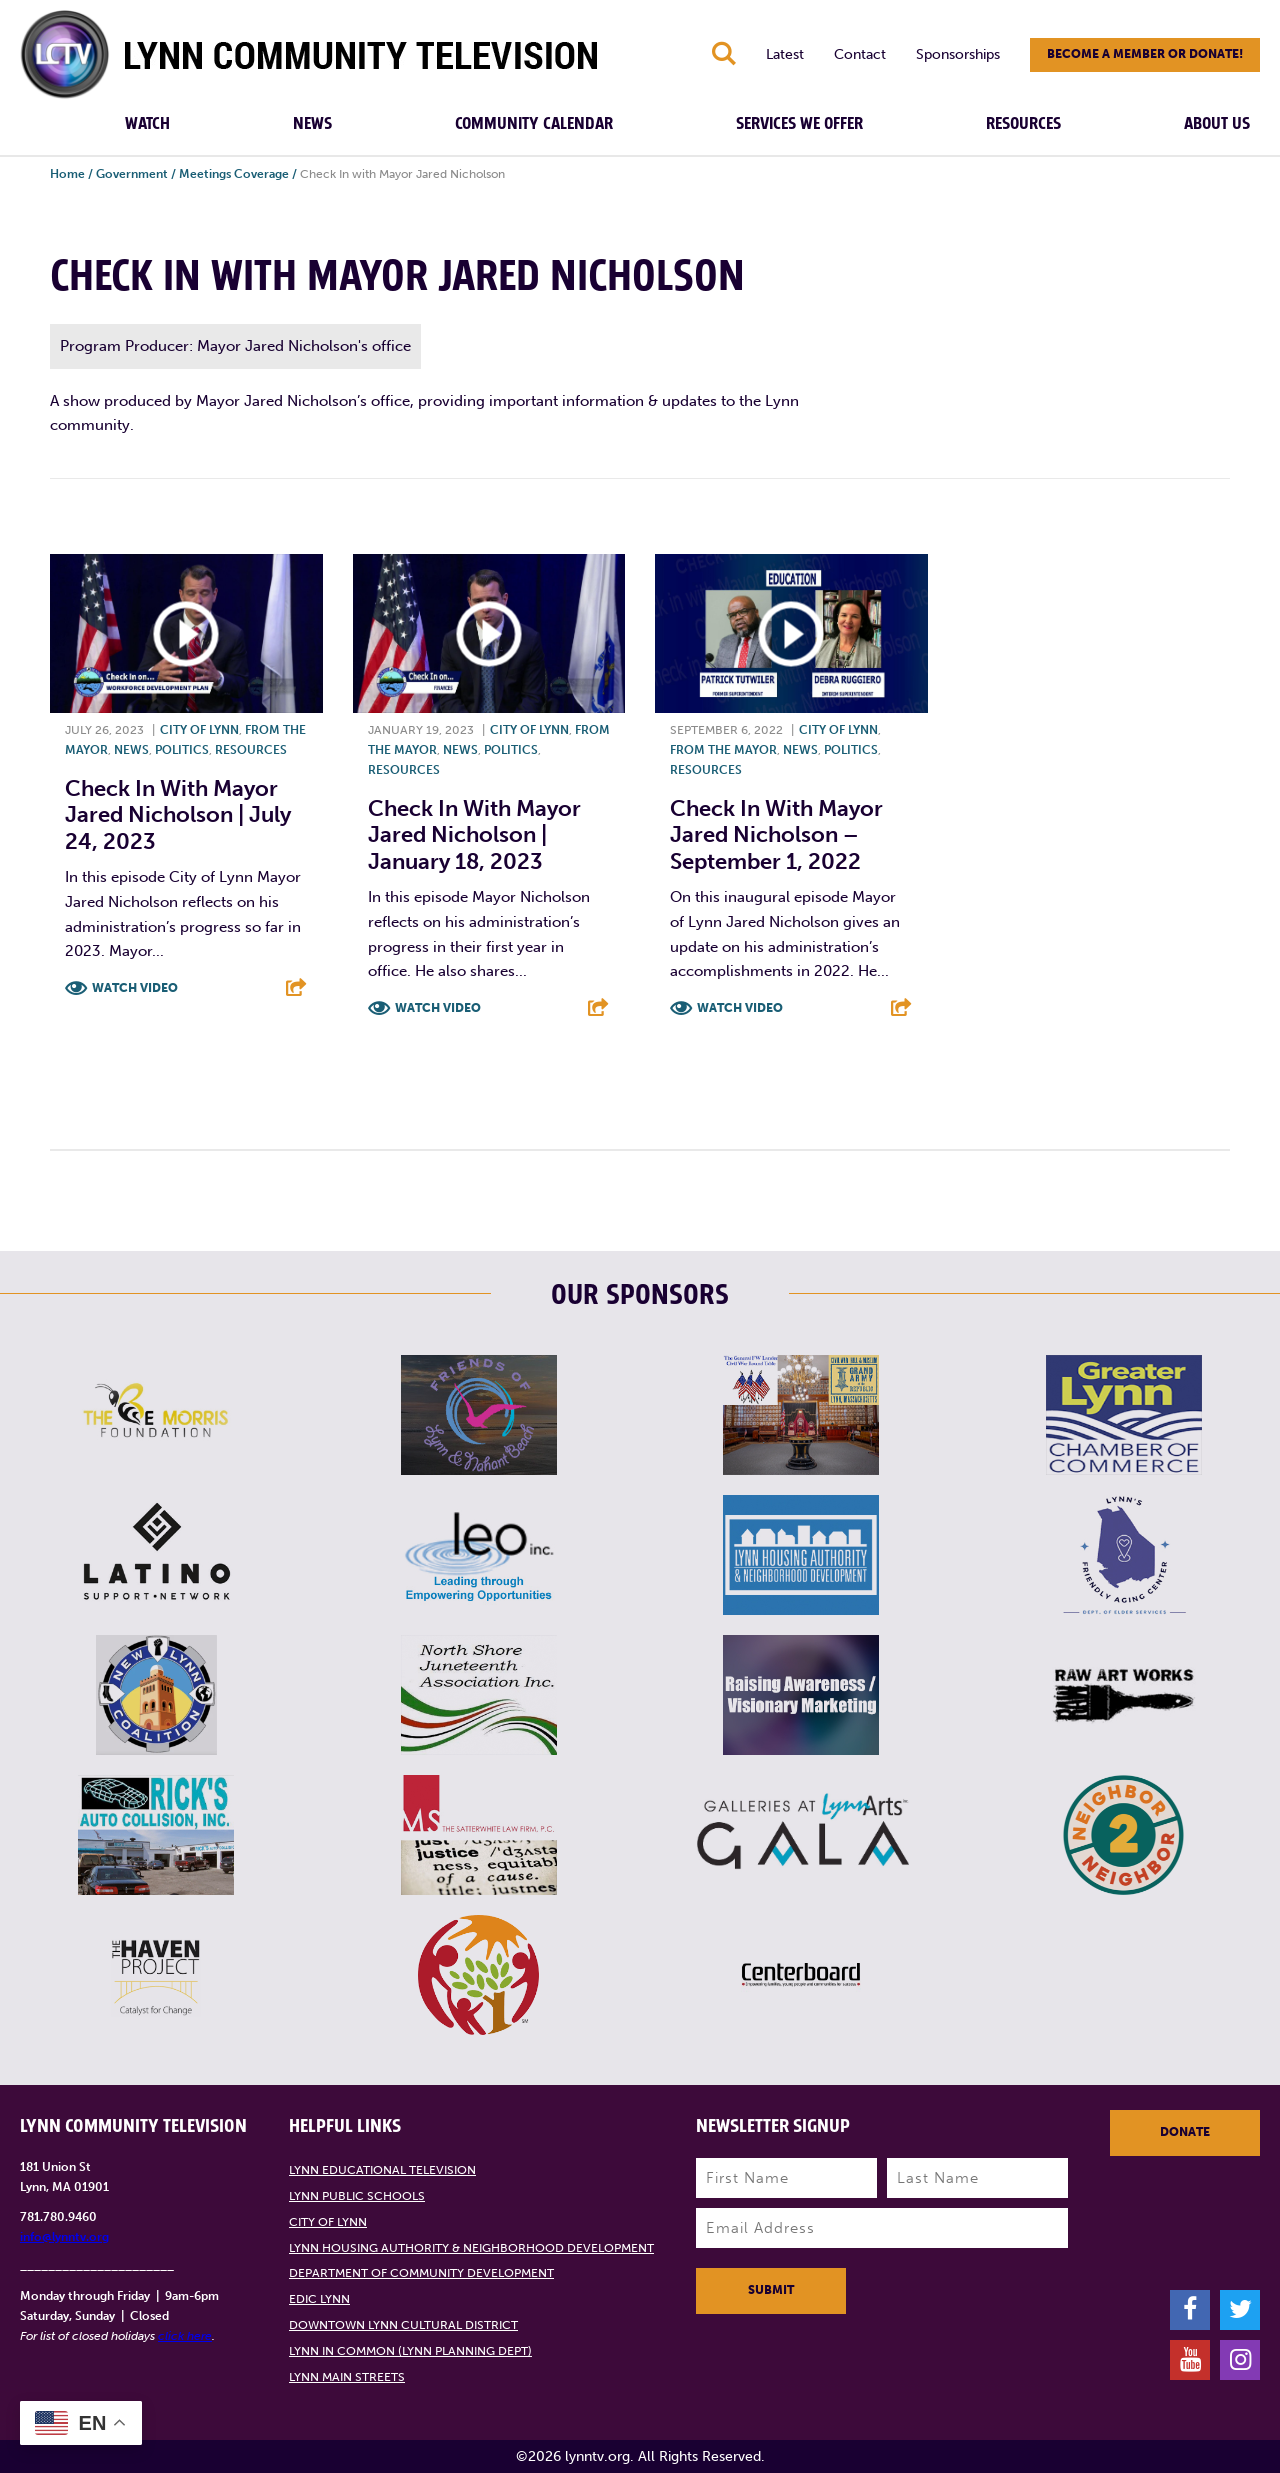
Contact (860, 54)
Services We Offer (799, 124)
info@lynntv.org (64, 2237)
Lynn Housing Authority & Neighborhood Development (471, 2248)
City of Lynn (199, 730)
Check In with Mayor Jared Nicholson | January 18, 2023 (474, 835)
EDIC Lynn (319, 2299)
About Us (1217, 124)
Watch (147, 124)
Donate (1185, 2132)
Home (67, 174)
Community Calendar (534, 124)
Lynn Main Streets (347, 2377)
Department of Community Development (421, 2273)
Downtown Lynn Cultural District (403, 2325)
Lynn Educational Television (382, 2170)
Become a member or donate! (1145, 54)
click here (185, 2336)
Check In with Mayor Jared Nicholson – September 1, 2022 (776, 835)
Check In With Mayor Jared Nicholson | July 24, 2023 (178, 815)
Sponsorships (958, 54)
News (312, 124)
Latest (785, 54)
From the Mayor (723, 750)
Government (132, 174)
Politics (182, 750)
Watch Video (135, 988)
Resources (1023, 124)
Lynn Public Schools (357, 2196)
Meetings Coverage (234, 174)
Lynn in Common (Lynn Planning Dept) (410, 2351)
